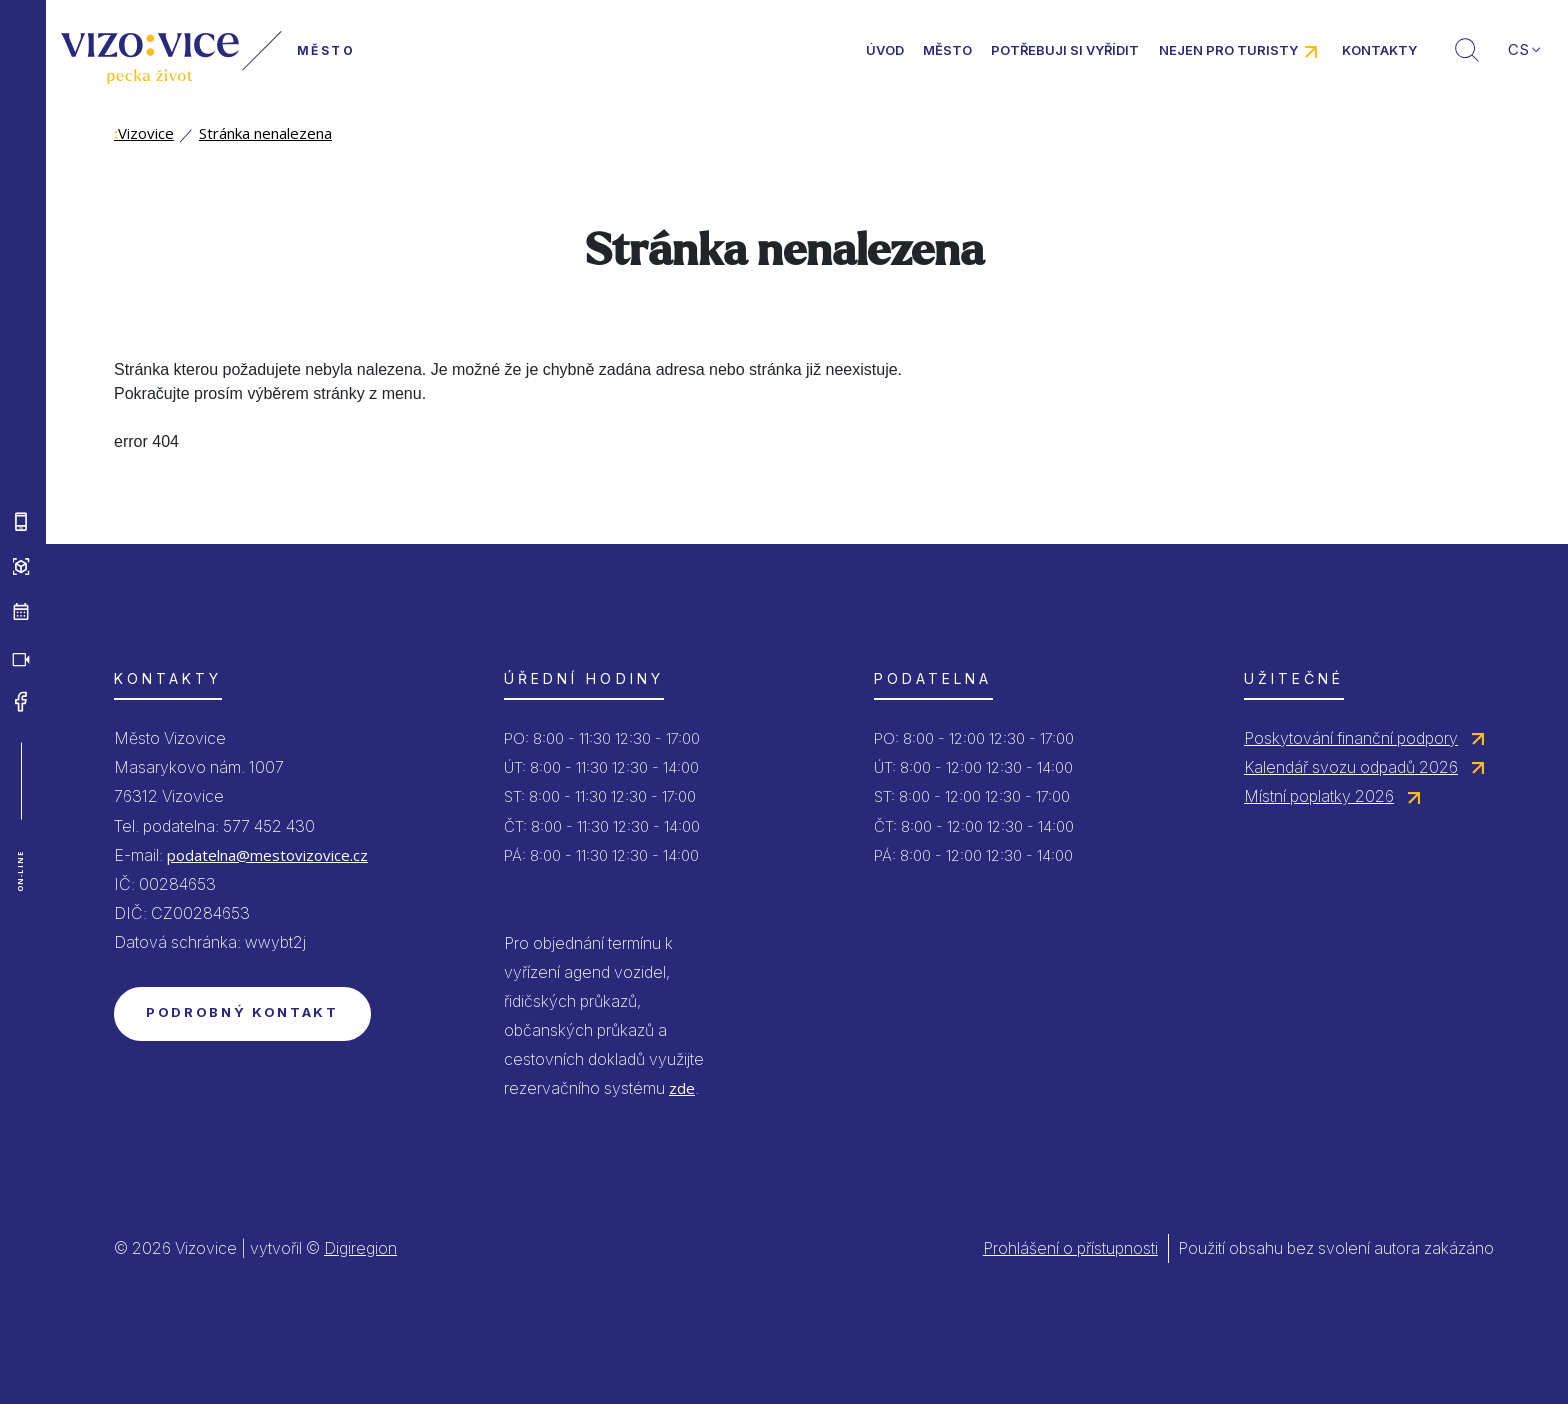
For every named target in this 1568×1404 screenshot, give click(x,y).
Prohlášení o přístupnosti (1070, 1248)
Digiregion (360, 1248)
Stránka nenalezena (265, 133)
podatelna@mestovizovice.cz (267, 855)
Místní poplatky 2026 (1319, 796)
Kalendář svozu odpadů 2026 (1351, 767)
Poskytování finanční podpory (1351, 738)
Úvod (885, 50)
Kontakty (1379, 50)
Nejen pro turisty (1228, 50)
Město (947, 50)
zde (682, 1088)
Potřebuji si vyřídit (1065, 50)
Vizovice (144, 133)
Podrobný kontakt (242, 1012)
